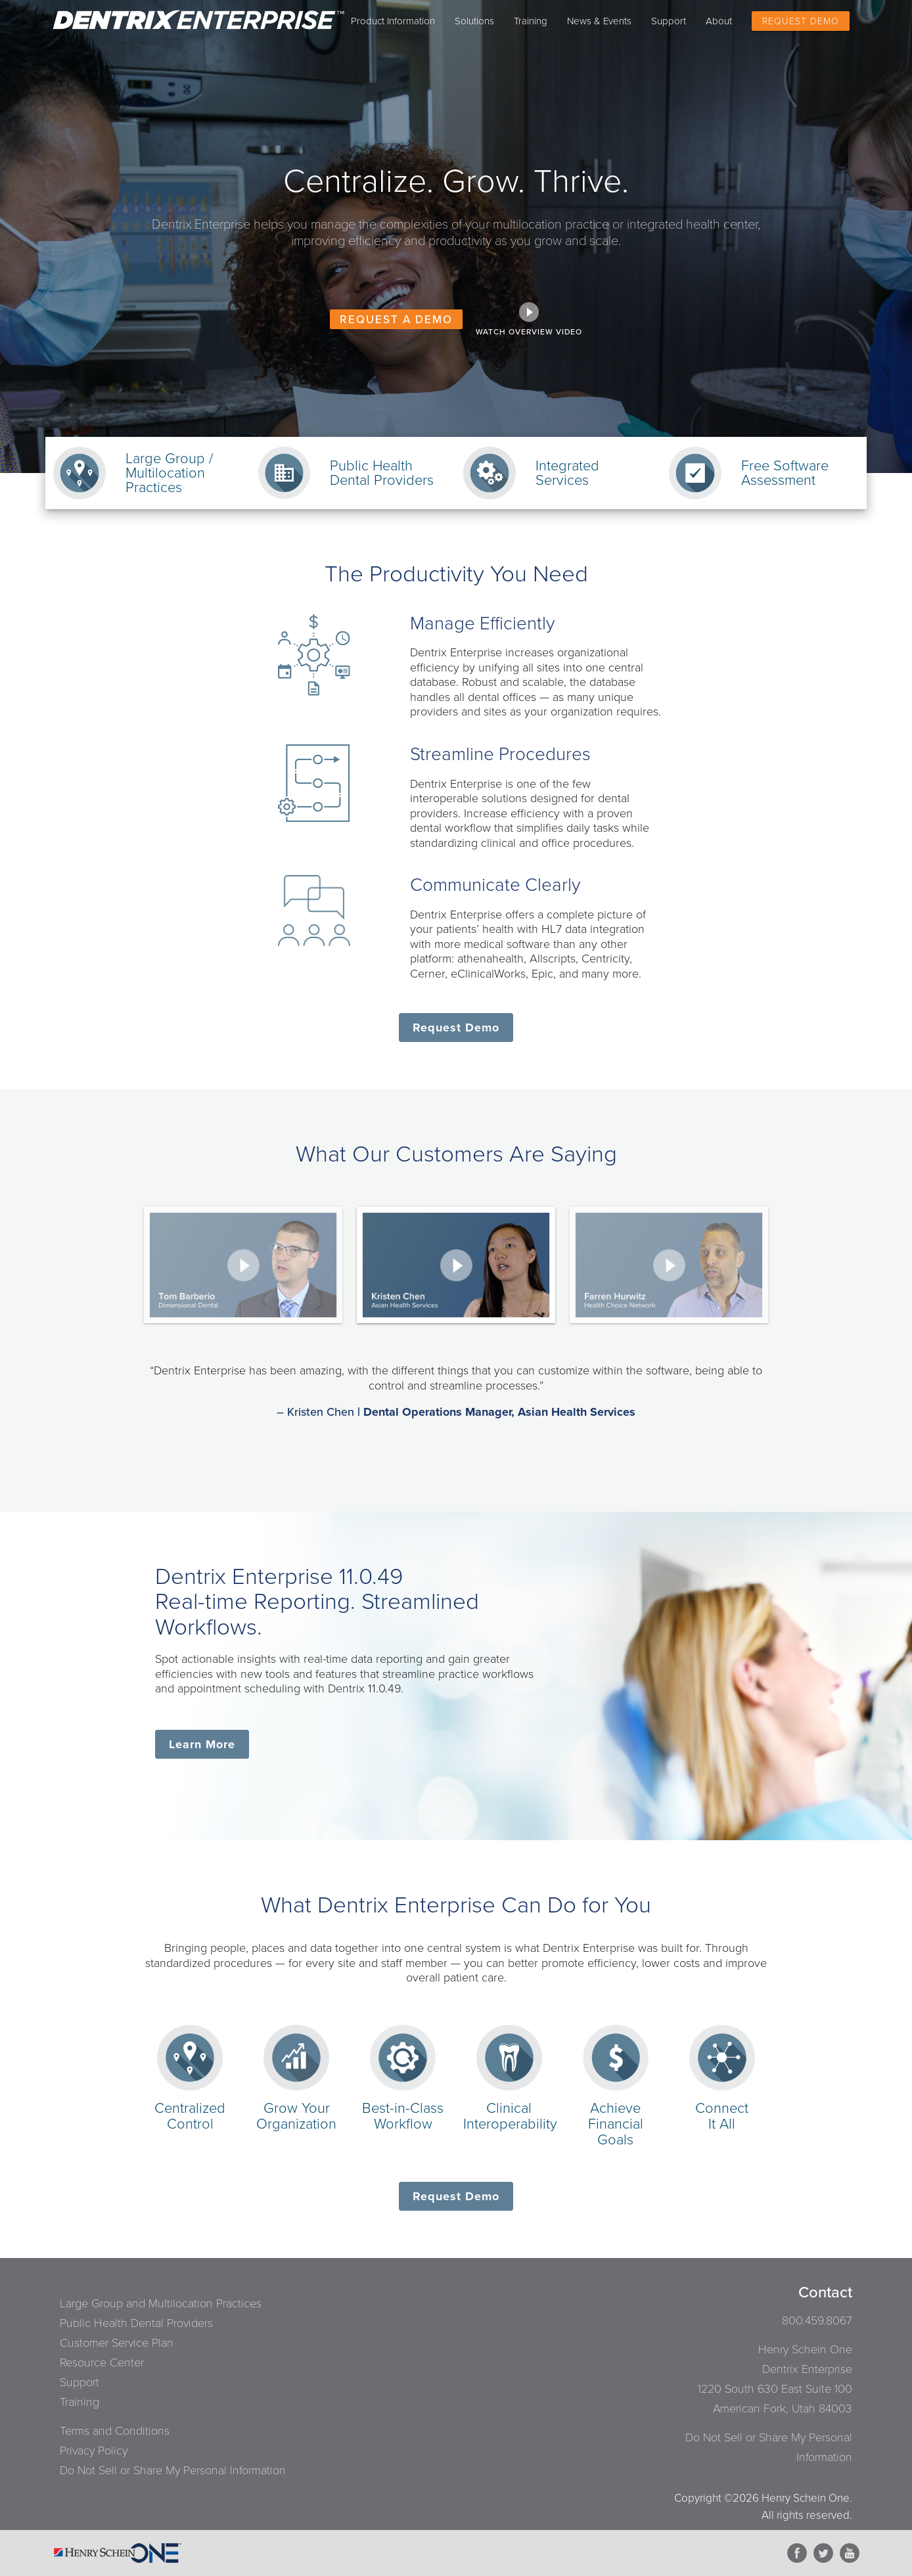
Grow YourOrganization (296, 2108)
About (719, 21)
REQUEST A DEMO (396, 320)
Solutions (474, 21)
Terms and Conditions (115, 2431)
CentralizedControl (189, 2108)
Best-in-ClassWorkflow (403, 2108)
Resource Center (102, 2362)
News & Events (599, 21)
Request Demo (800, 21)
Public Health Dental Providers (136, 2323)
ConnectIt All (722, 2108)
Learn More (202, 1744)
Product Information (393, 21)
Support (668, 21)
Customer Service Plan (116, 2343)
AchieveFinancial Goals (616, 2116)
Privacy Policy (93, 2450)
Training (530, 21)
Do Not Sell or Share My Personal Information (173, 2470)
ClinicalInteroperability (510, 2108)
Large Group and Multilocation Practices (161, 2303)
